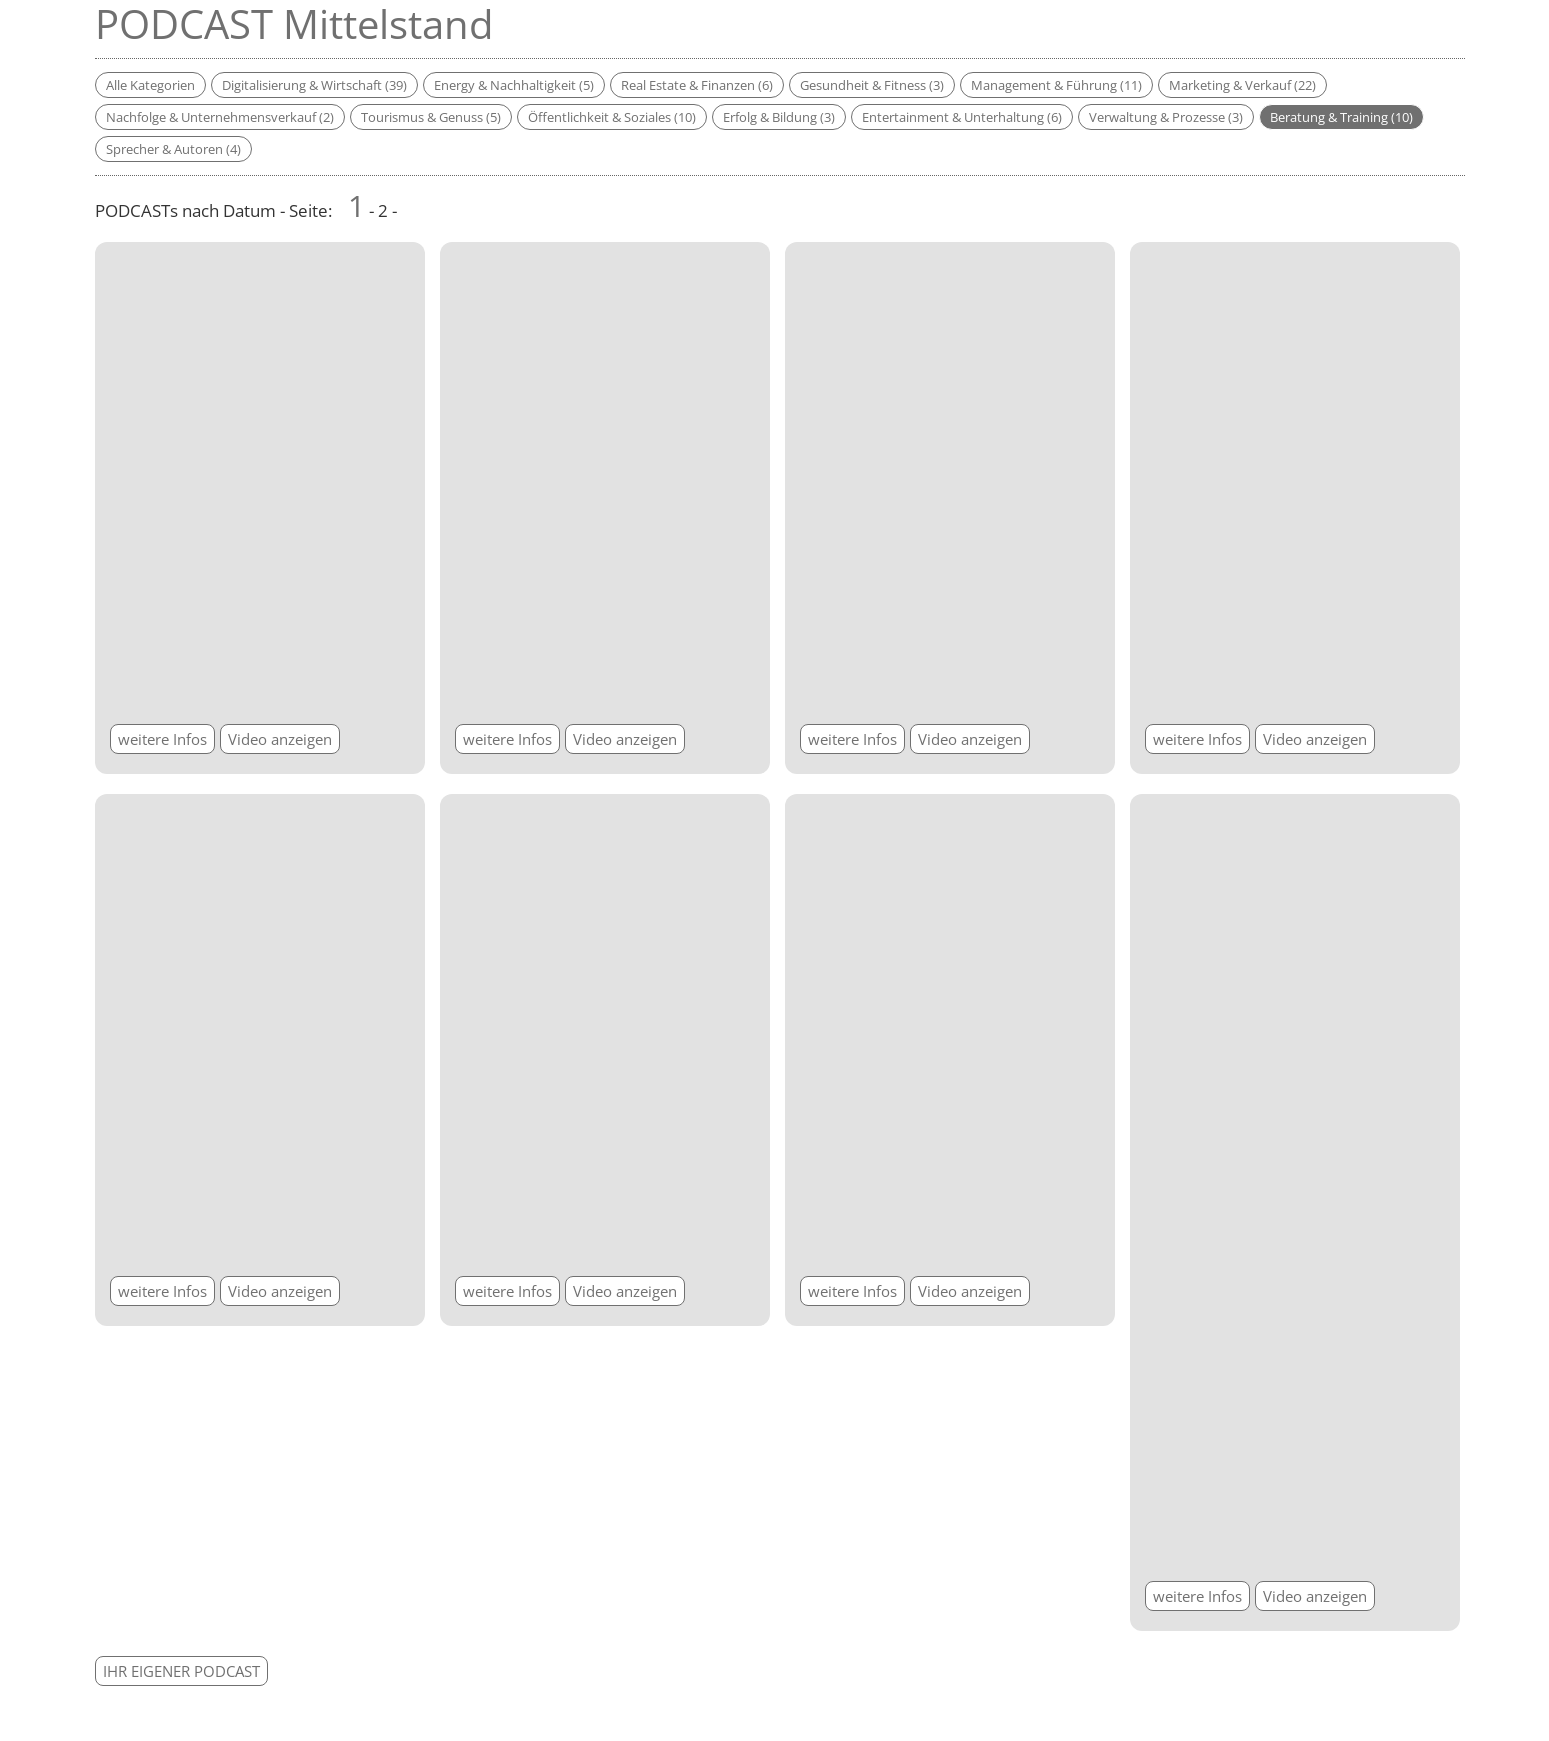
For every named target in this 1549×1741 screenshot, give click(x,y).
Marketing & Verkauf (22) (1242, 85)
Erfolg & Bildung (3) (779, 117)
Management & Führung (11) (1056, 85)
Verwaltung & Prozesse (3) (1166, 117)
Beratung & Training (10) (1341, 117)
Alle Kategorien (150, 85)
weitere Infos (162, 739)
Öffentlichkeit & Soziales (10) (612, 117)
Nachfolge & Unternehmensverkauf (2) (220, 117)
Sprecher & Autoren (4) (173, 149)
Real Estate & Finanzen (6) (697, 85)
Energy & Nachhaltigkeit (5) (514, 85)
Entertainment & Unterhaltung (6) (962, 117)
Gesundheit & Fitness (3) (872, 85)
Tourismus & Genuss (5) (431, 117)
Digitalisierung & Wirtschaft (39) (314, 85)
